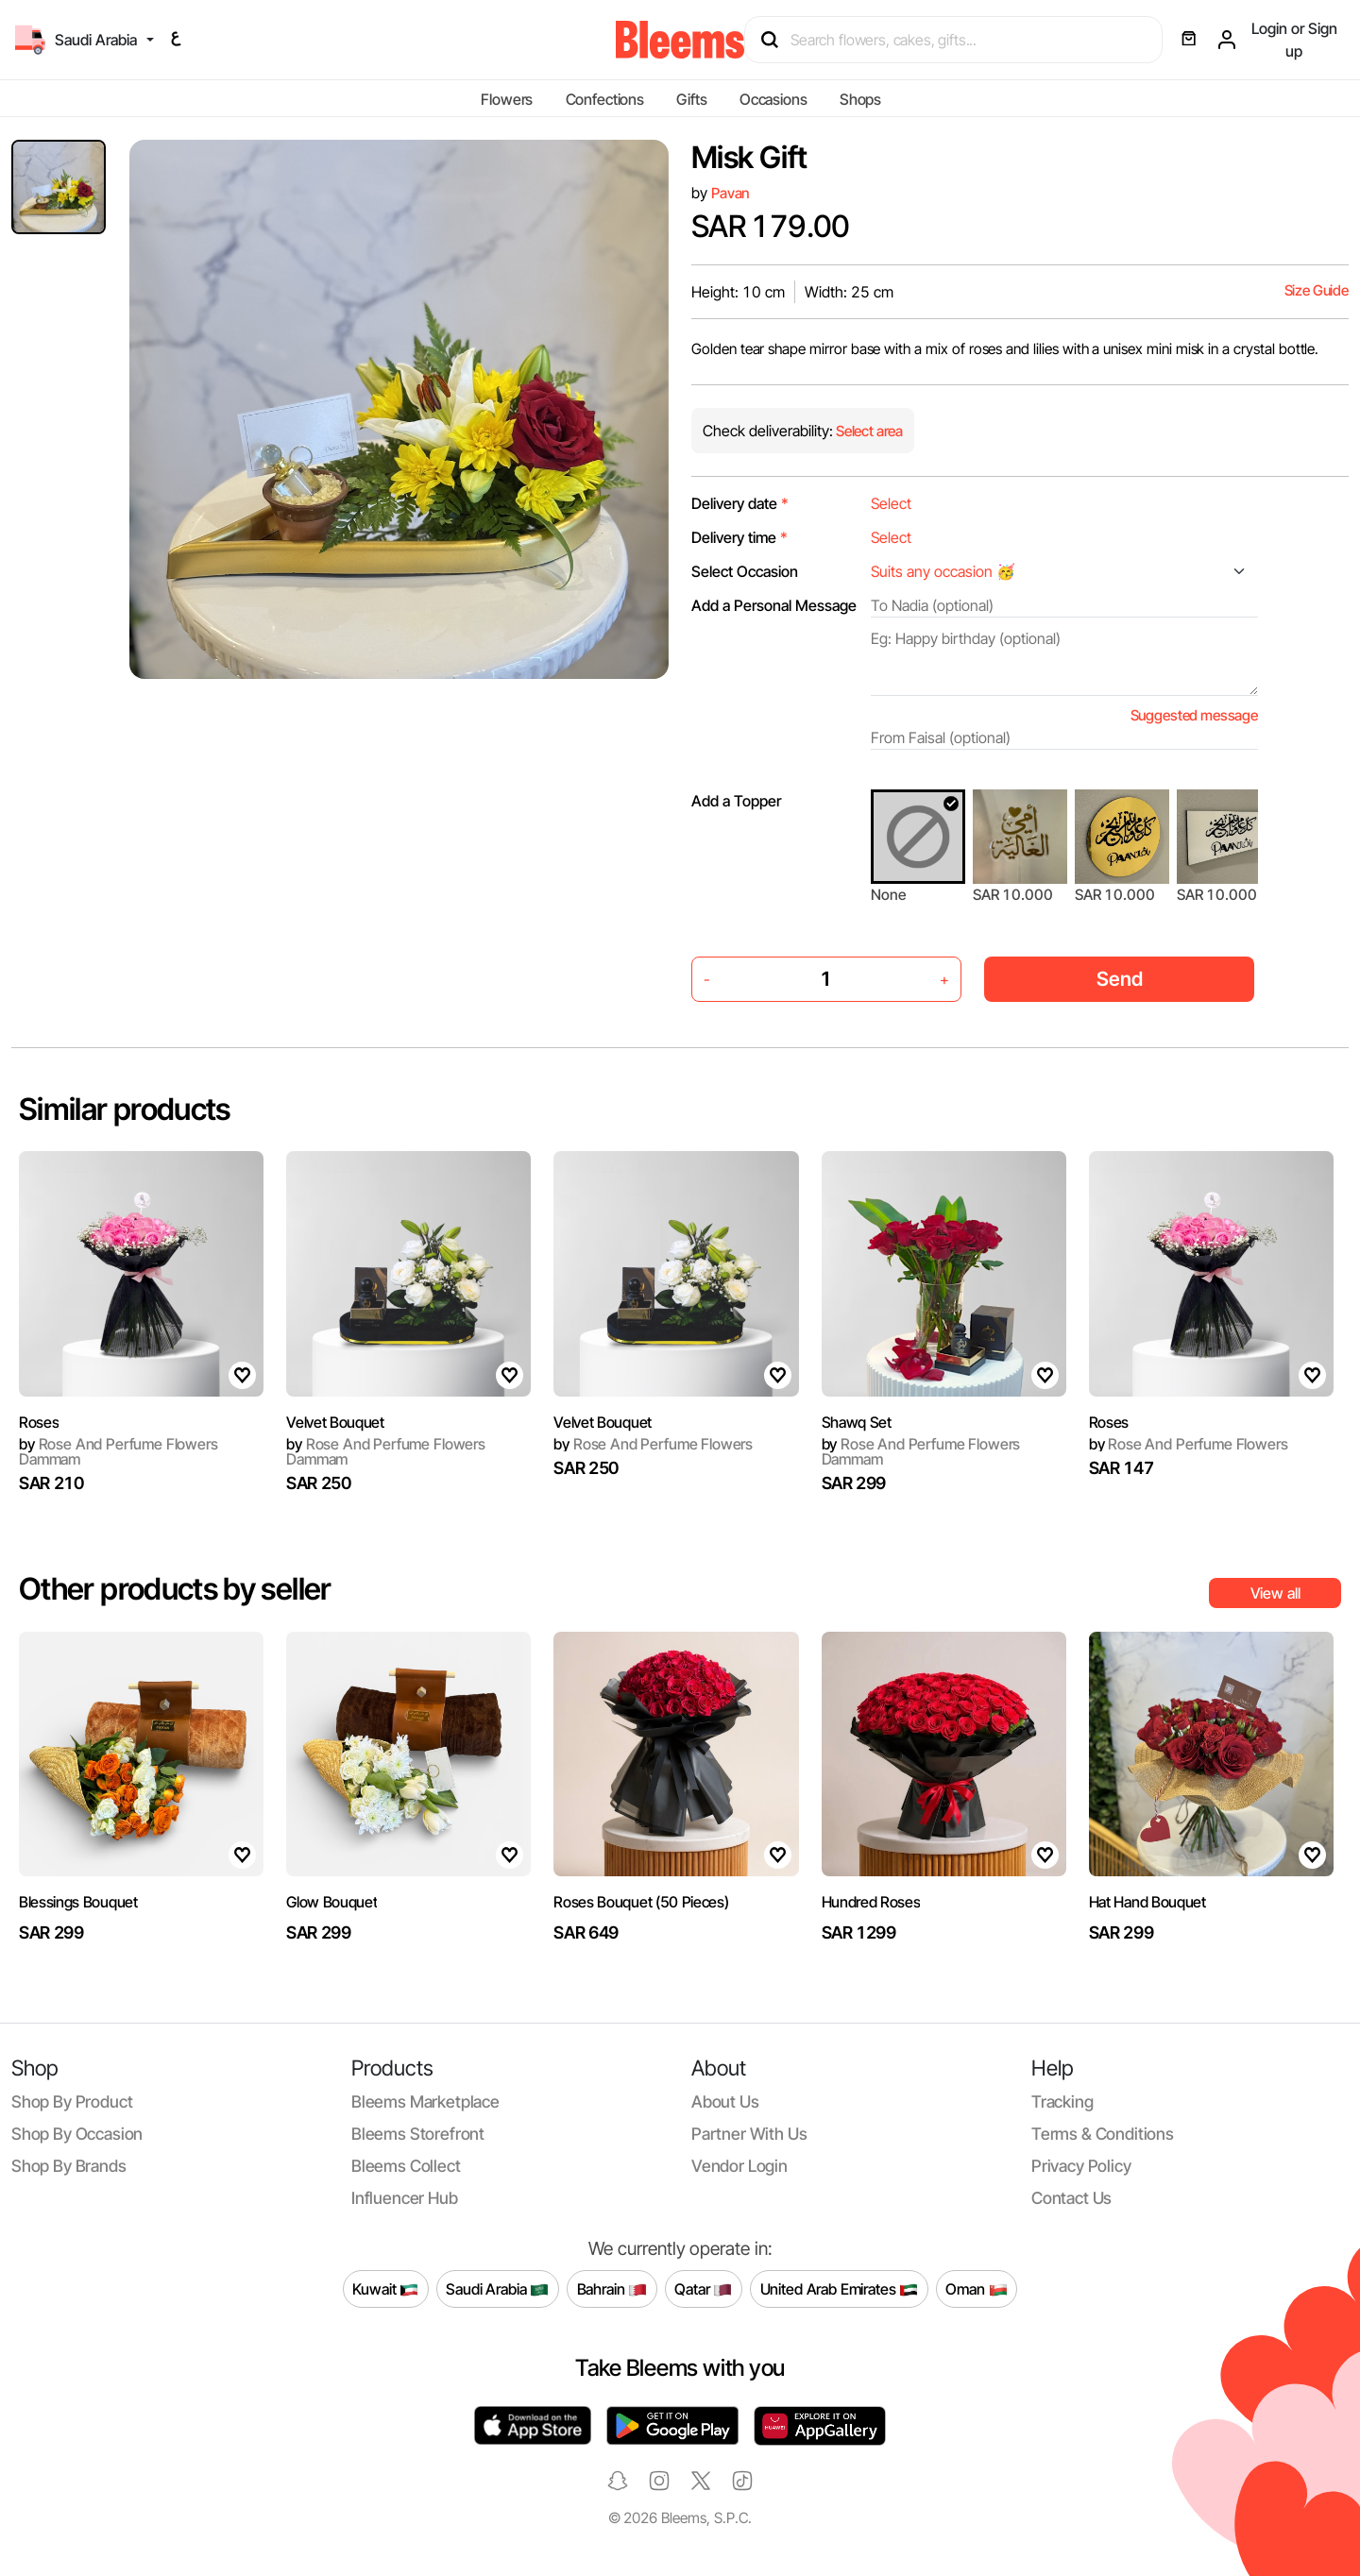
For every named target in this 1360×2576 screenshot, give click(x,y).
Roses (39, 1422)
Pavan (730, 193)
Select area (868, 431)
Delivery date (740, 503)
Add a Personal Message (774, 605)
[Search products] (962, 39)
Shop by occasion (77, 2134)
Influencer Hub (404, 2198)
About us (725, 2101)
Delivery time (739, 537)
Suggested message (1194, 715)
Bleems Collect (406, 2166)
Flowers (507, 99)
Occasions (774, 99)
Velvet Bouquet (335, 1422)
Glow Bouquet (331, 1901)
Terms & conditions (1102, 2134)
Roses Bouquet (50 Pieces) (640, 1901)
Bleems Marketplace (425, 2101)
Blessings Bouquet (78, 1901)
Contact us (1071, 2198)
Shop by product (71, 2101)
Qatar (703, 2289)
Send (1119, 979)
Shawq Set (857, 1422)
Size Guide (1316, 290)
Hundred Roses (871, 1901)
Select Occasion (744, 571)
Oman (976, 2289)
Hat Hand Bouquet (1147, 1901)
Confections (605, 99)
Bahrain (612, 2289)
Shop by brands (69, 2166)
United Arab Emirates (839, 2289)
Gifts (691, 99)
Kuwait (385, 2289)
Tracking (1062, 2101)
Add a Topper (736, 800)
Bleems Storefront (417, 2134)
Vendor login (739, 2166)
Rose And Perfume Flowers (653, 1443)
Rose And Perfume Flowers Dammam (118, 1451)
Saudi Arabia (497, 2289)
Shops (860, 99)
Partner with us (749, 2134)
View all (1275, 1593)
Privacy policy (1081, 2166)
